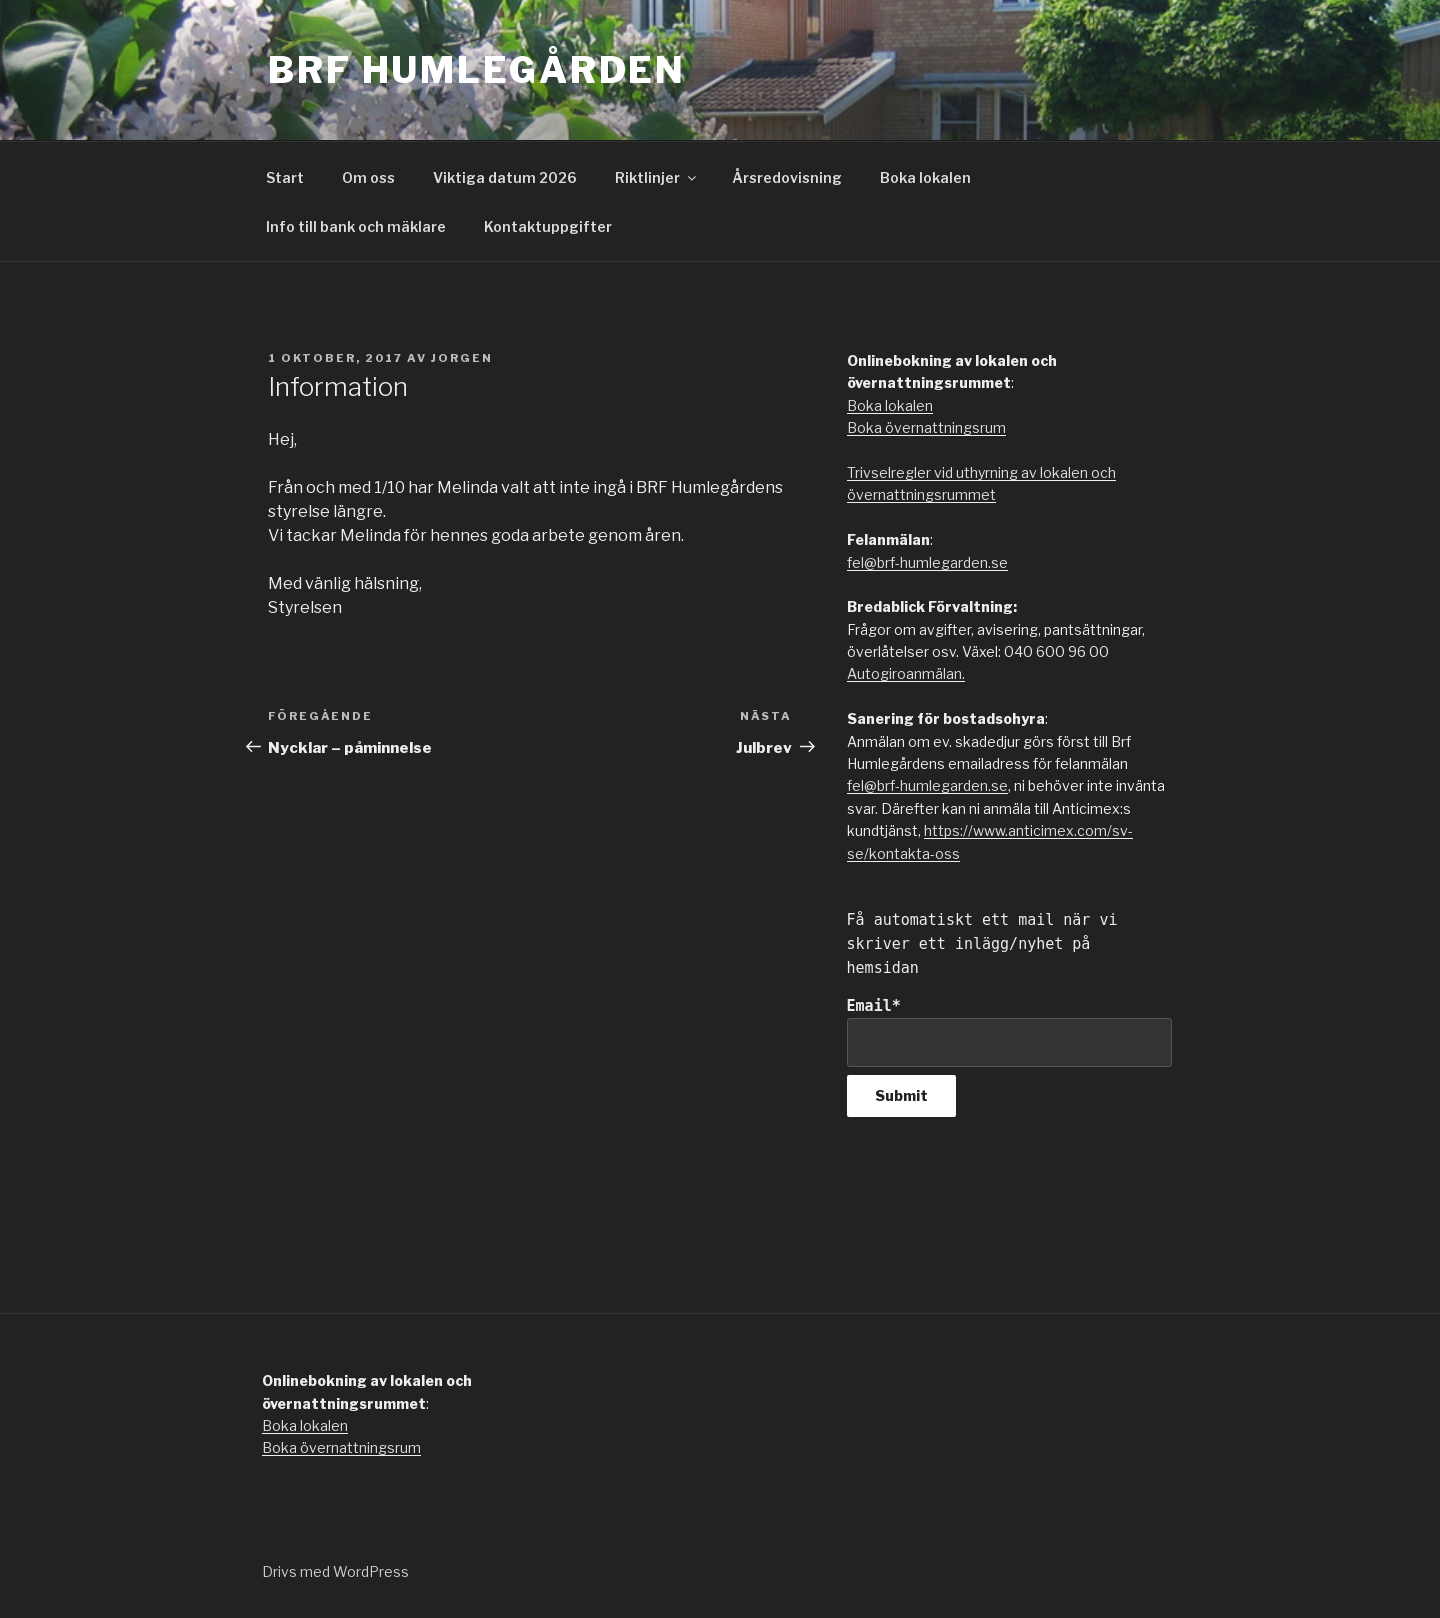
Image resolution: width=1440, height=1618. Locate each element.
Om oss (368, 177)
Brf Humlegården (477, 70)
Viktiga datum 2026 (505, 177)
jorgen (462, 358)
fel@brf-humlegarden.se (927, 562)
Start (285, 177)
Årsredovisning (787, 177)
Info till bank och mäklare (356, 226)
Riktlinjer (657, 177)
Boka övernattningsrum (926, 427)
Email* (1009, 1031)
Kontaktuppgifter (548, 226)
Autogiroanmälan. (906, 673)
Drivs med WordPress (335, 1571)
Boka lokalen (925, 177)
